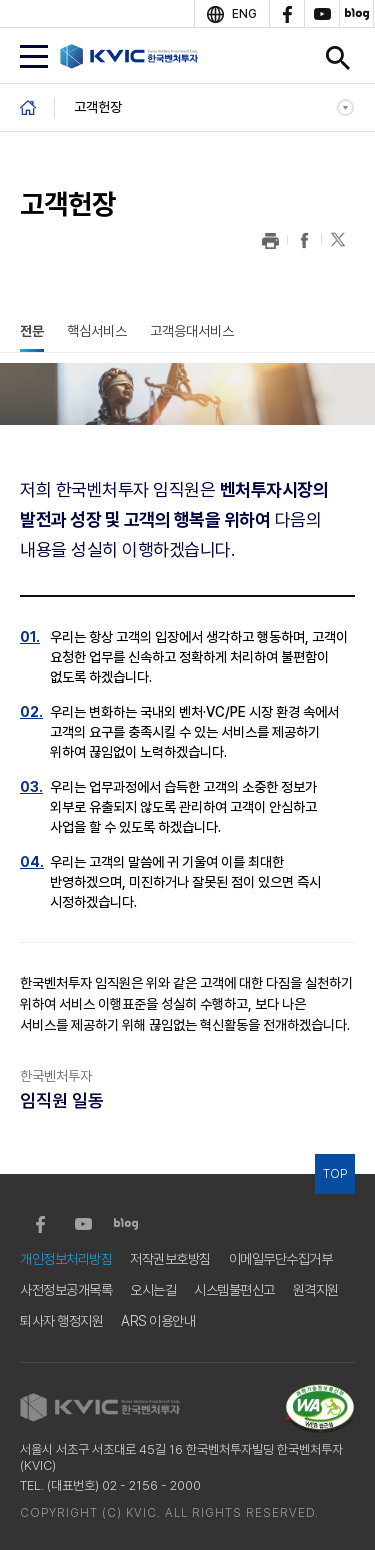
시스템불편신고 (234, 1290)
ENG (244, 14)
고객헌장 (98, 107)
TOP (335, 1174)
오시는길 (153, 1290)
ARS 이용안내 (158, 1321)
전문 (32, 331)
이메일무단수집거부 (281, 1259)
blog (356, 14)
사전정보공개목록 (66, 1290)
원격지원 (316, 1290)
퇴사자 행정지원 (61, 1321)
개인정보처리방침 (66, 1259)
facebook (286, 14)
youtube (321, 14)
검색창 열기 (338, 58)
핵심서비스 (97, 331)
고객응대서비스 (192, 331)
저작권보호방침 (170, 1259)
